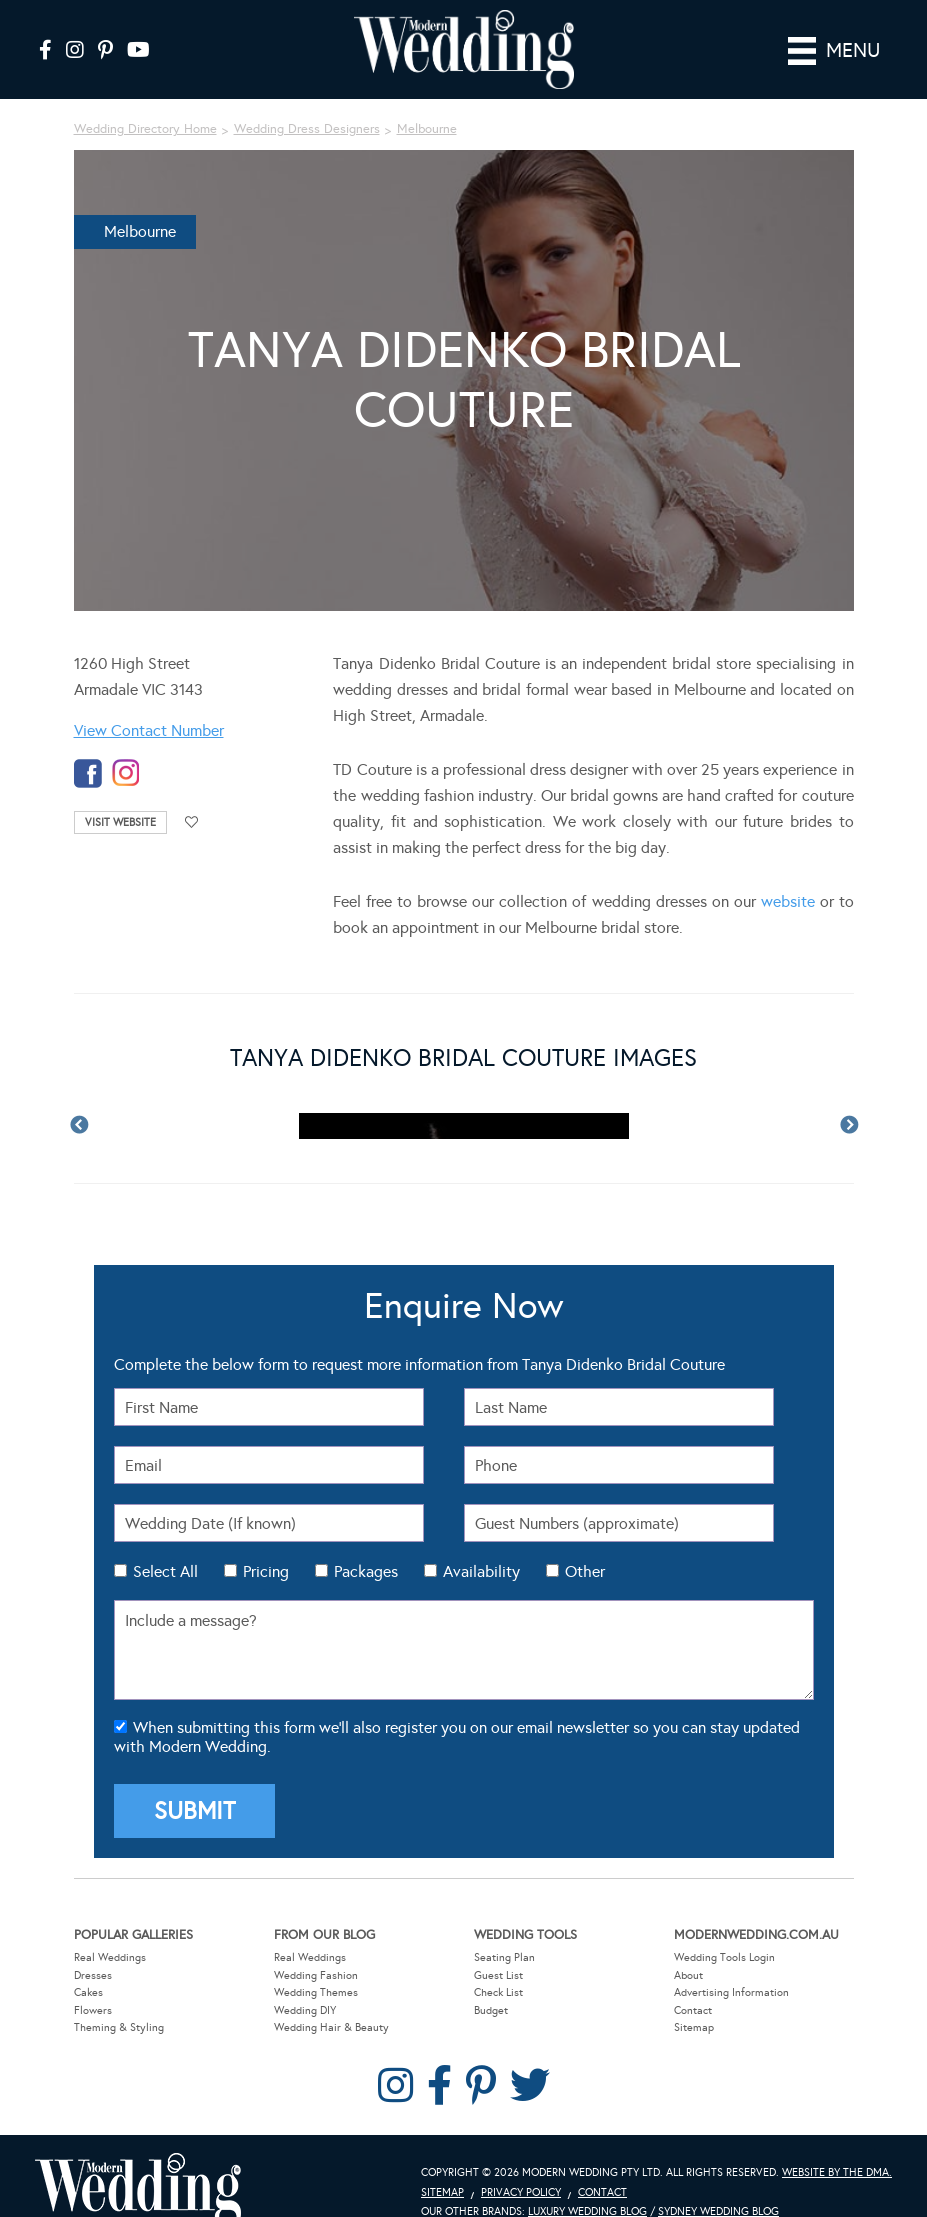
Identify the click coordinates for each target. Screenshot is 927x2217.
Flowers (93, 2009)
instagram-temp (126, 773)
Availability (481, 1571)
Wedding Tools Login (724, 1956)
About (688, 1974)
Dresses (93, 1974)
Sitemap (694, 2027)
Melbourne (427, 129)
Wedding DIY (305, 2009)
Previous (79, 1126)
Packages (366, 1571)
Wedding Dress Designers (307, 129)
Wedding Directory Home (145, 129)
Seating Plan (504, 1956)
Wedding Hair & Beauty (331, 2027)
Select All (165, 1571)
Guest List (498, 1974)
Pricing (266, 1571)
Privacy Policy (521, 2191)
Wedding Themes (316, 1992)
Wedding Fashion (316, 1974)
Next (849, 1126)
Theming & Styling (119, 2027)
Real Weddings (110, 1956)
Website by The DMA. (837, 2171)
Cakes (88, 1992)
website (788, 901)
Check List (498, 1992)
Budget (491, 2009)
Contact (693, 2009)
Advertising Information (731, 1992)
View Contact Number (149, 730)
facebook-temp (88, 773)
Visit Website (120, 822)
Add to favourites (192, 822)
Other (585, 1571)
